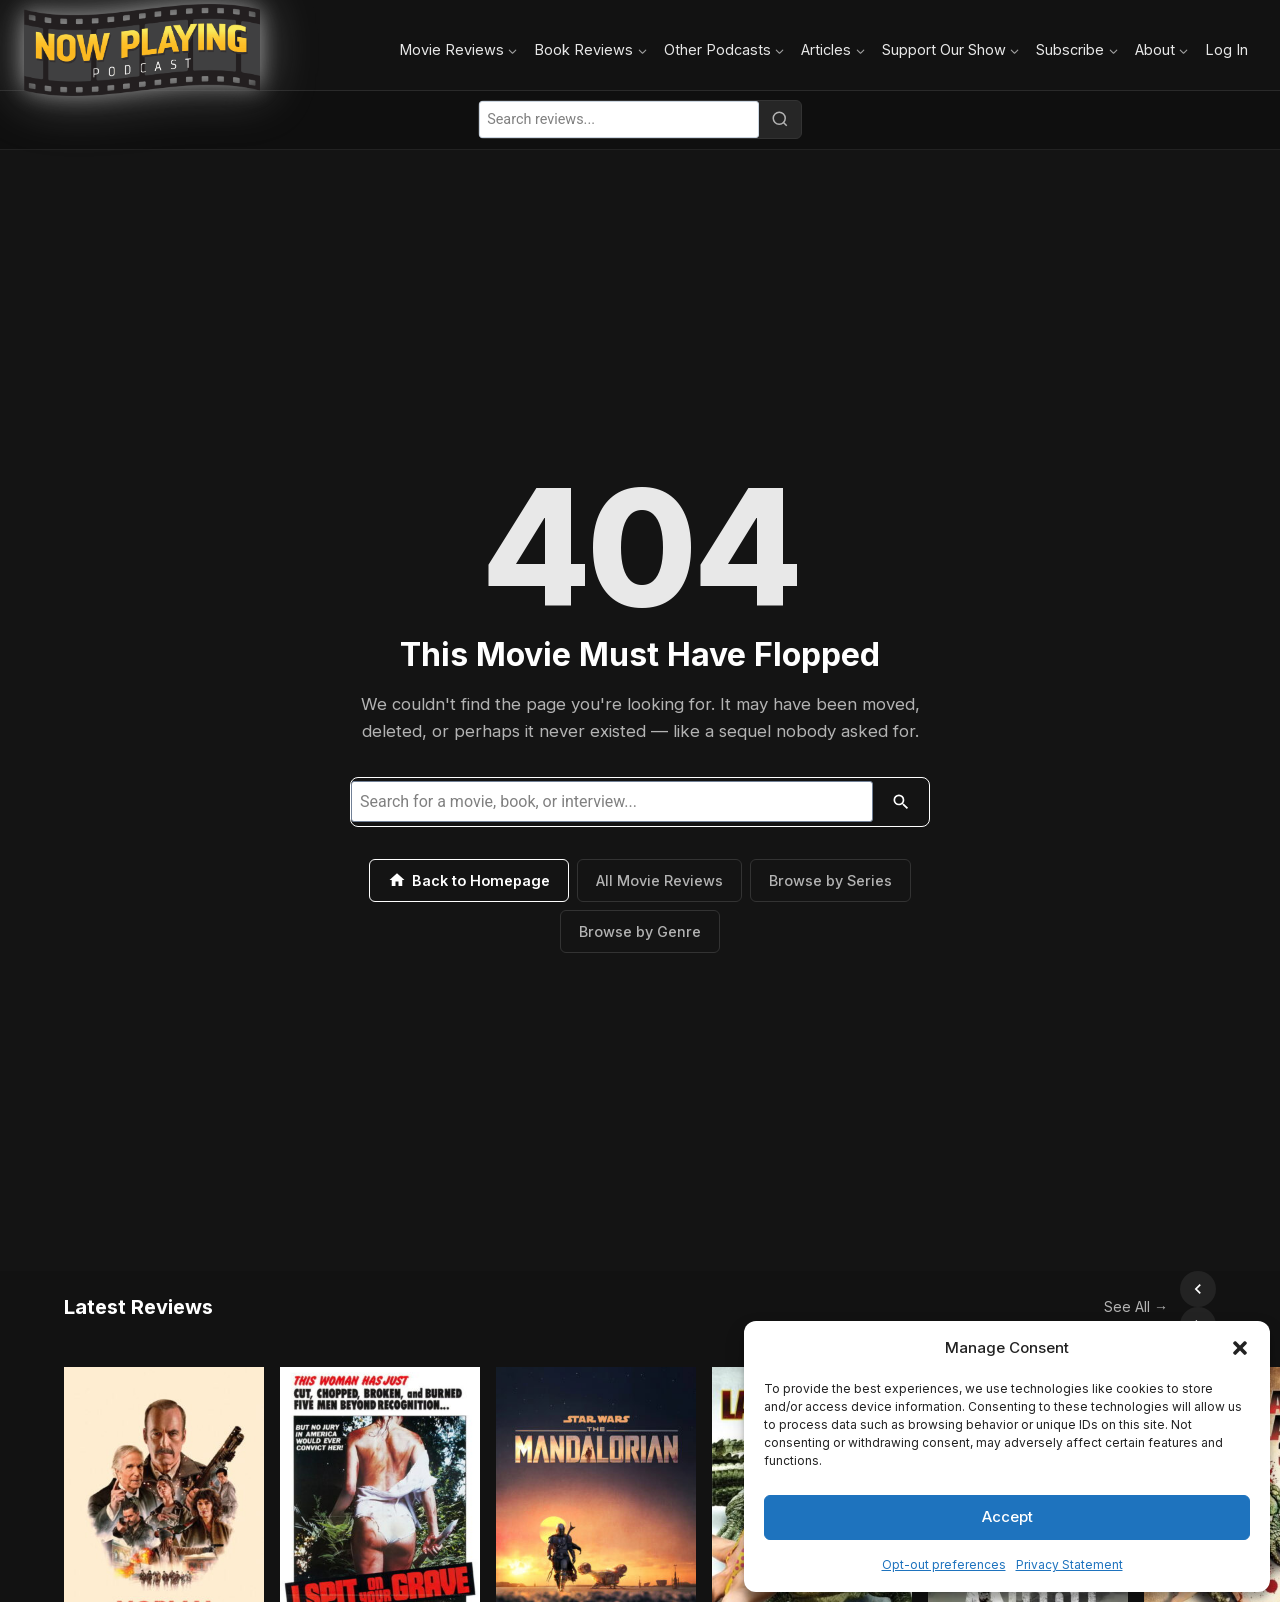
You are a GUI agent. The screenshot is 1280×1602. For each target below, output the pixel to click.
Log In (1226, 49)
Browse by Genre (640, 931)
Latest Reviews (138, 1289)
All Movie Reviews (659, 880)
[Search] (780, 119)
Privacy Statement (1069, 1564)
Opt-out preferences (944, 1564)
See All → (1092, 1288)
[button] (1240, 1348)
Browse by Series (830, 880)
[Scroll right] (1198, 1289)
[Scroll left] (1154, 1289)
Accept (1007, 1516)
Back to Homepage (469, 880)
